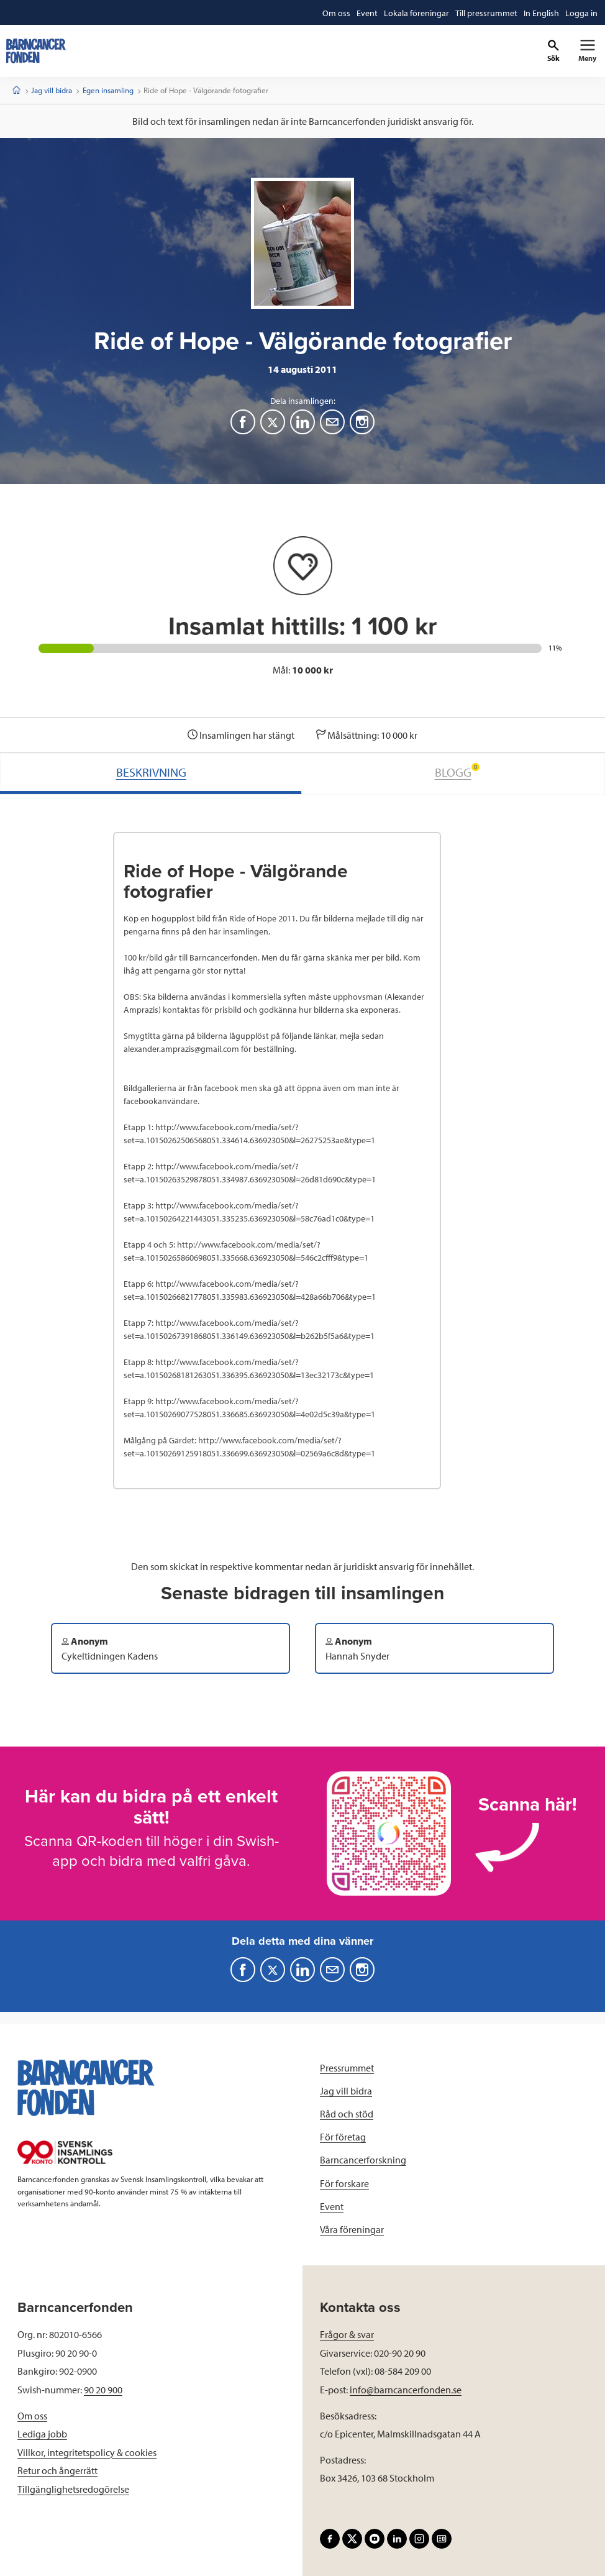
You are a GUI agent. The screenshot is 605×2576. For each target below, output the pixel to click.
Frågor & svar (347, 2334)
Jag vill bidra (51, 90)
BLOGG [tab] (457, 771)
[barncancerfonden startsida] (36, 51)
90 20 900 (103, 2389)
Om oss (32, 2415)
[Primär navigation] (587, 51)
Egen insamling (108, 90)
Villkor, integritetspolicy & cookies (87, 2452)
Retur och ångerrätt (57, 2470)
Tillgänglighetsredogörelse (73, 2489)
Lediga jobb (42, 2434)
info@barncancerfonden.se (406, 2389)
